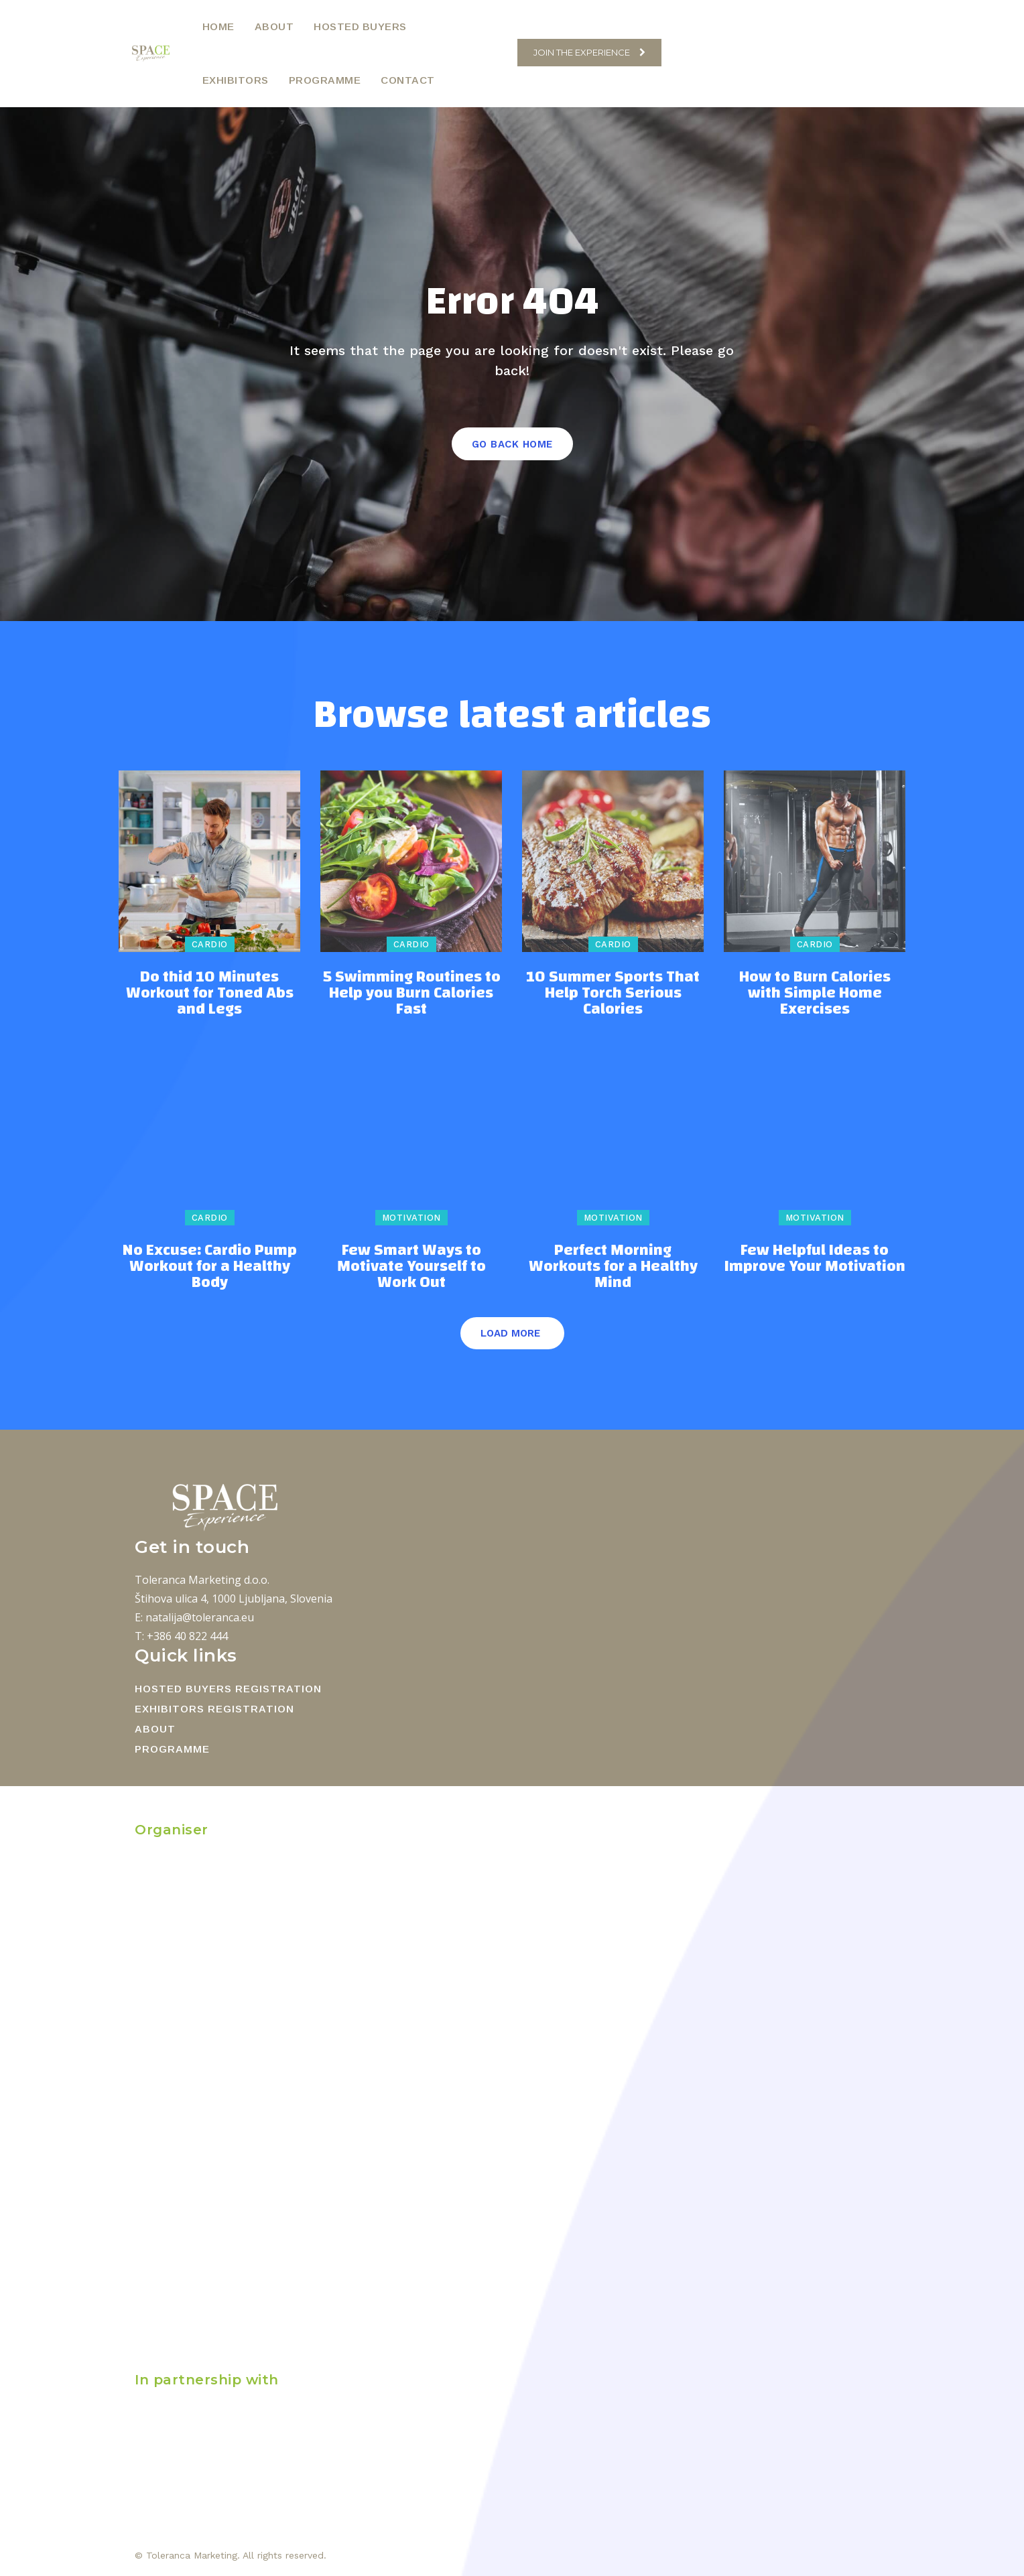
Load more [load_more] (510, 1333)
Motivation (411, 1218)
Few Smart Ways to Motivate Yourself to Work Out (411, 1266)
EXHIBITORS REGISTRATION (214, 1708)
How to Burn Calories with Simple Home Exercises (815, 993)
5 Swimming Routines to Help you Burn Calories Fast (411, 993)
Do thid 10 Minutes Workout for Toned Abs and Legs (210, 993)
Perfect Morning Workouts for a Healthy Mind (613, 1266)
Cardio (210, 944)
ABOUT (155, 1729)
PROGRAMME (172, 1749)
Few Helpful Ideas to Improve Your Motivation (814, 1258)
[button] (500, 52)
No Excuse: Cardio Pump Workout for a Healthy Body (209, 1266)
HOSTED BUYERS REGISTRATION (228, 1688)
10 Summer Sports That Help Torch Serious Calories (613, 993)
